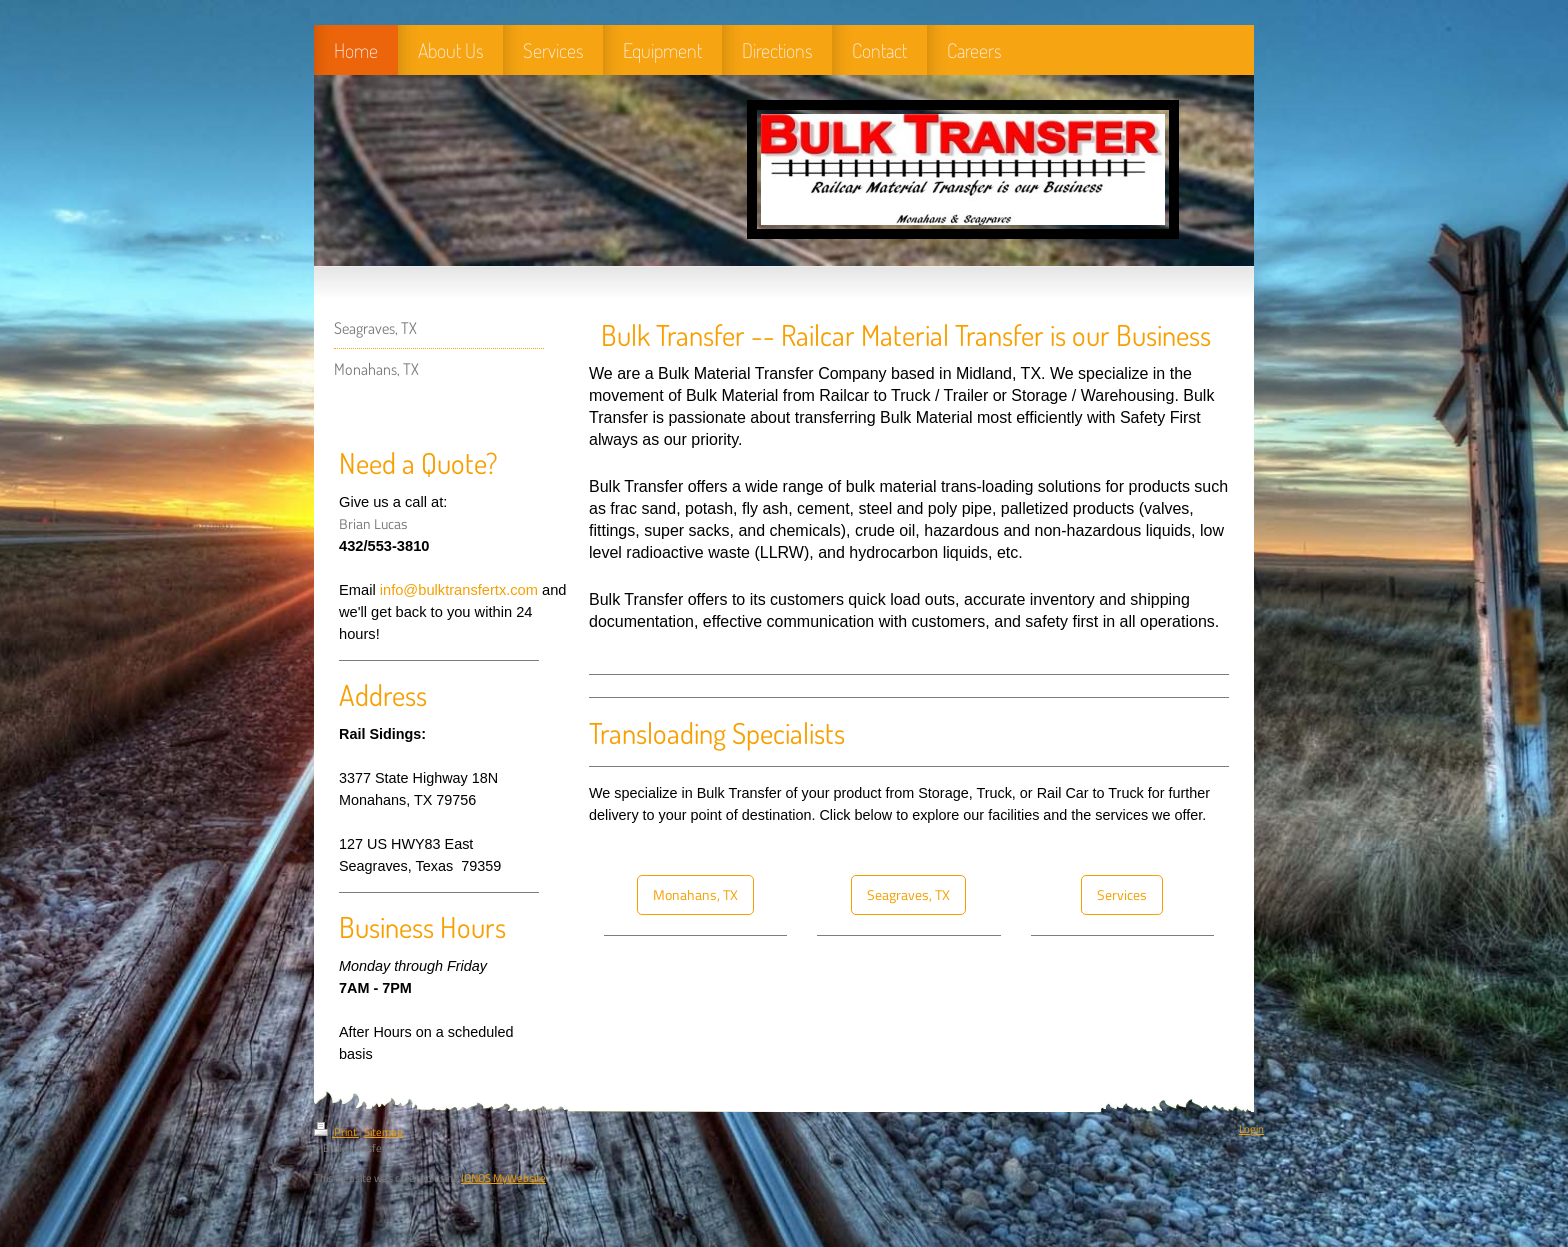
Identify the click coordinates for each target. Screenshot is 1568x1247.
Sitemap (383, 1132)
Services (1122, 895)
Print (336, 1132)
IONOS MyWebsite (503, 1178)
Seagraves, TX (908, 895)
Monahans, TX (695, 895)
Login (1251, 1129)
